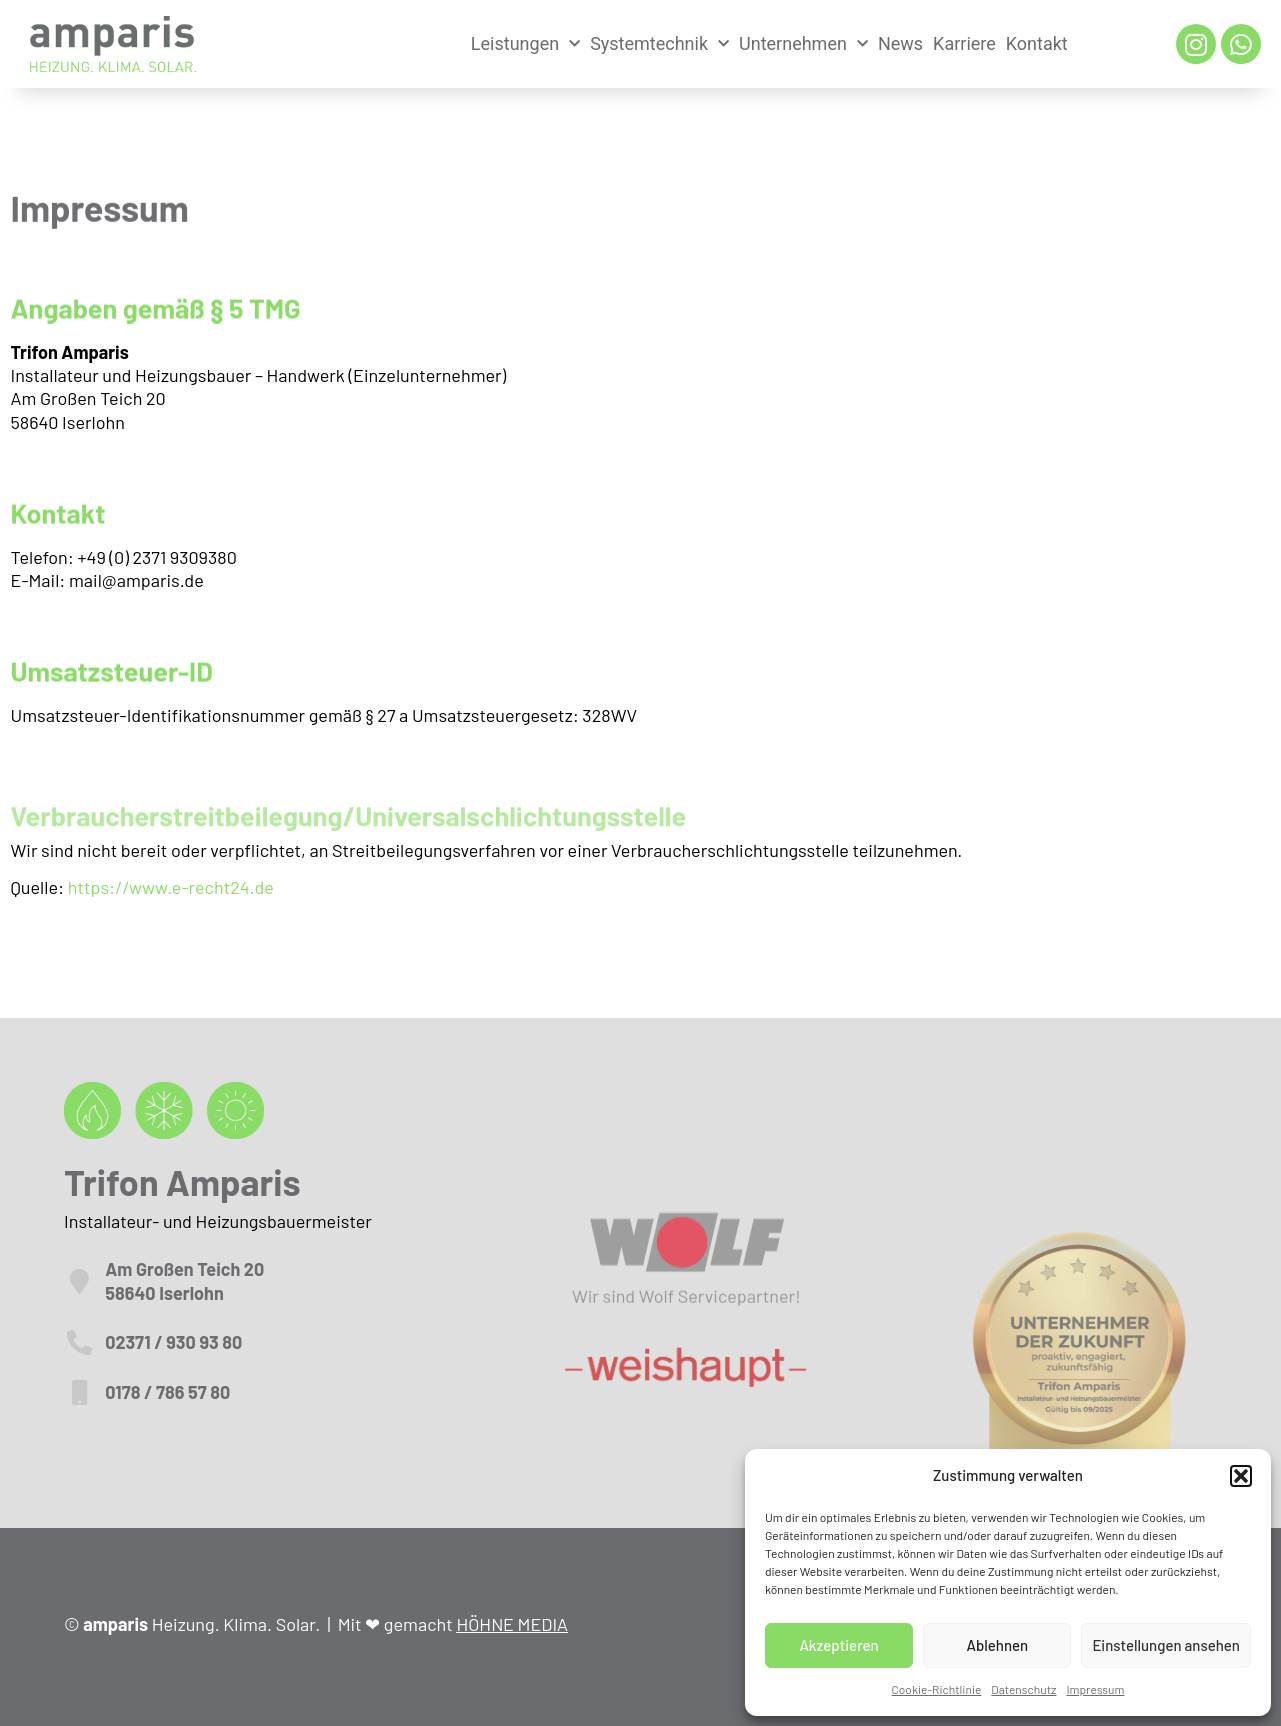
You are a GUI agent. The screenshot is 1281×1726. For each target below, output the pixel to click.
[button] (1241, 1476)
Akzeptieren (838, 1645)
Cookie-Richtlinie (937, 1689)
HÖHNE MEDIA (512, 1624)
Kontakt (1037, 43)
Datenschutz (1023, 1689)
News (900, 43)
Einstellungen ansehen (1166, 1645)
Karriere (964, 43)
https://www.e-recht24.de (171, 887)
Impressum (1095, 1689)
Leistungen (525, 44)
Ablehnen (997, 1645)
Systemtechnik (659, 44)
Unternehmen (803, 44)
